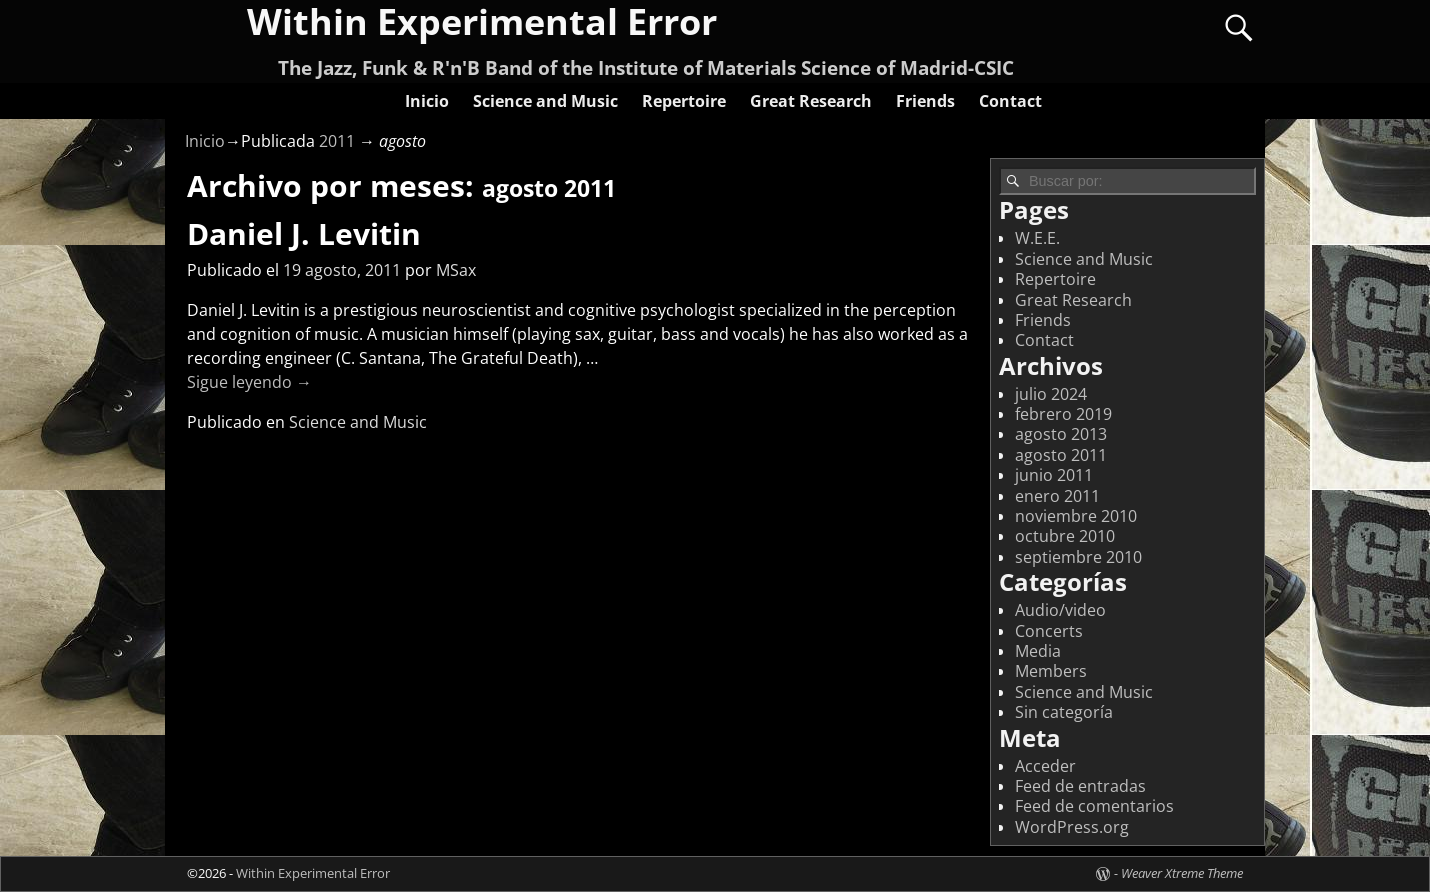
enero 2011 (1057, 496)
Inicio (427, 101)
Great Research (811, 101)
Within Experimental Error (313, 873)
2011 (337, 141)
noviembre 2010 (1076, 516)
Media (1038, 651)
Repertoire (684, 101)
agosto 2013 (1061, 434)
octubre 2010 (1065, 536)
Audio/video (1060, 610)
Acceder (1045, 766)
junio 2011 (1054, 475)
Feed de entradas (1080, 786)
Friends (925, 101)
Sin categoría (1064, 712)
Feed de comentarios (1094, 806)
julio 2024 (1051, 394)
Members (1051, 671)
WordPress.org (1072, 827)
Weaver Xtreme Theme (1182, 873)
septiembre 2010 (1078, 557)
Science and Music (545, 101)
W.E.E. (1037, 238)
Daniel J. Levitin (304, 233)
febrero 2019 (1063, 414)
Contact (1010, 101)
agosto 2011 (1061, 455)
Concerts (1049, 631)
